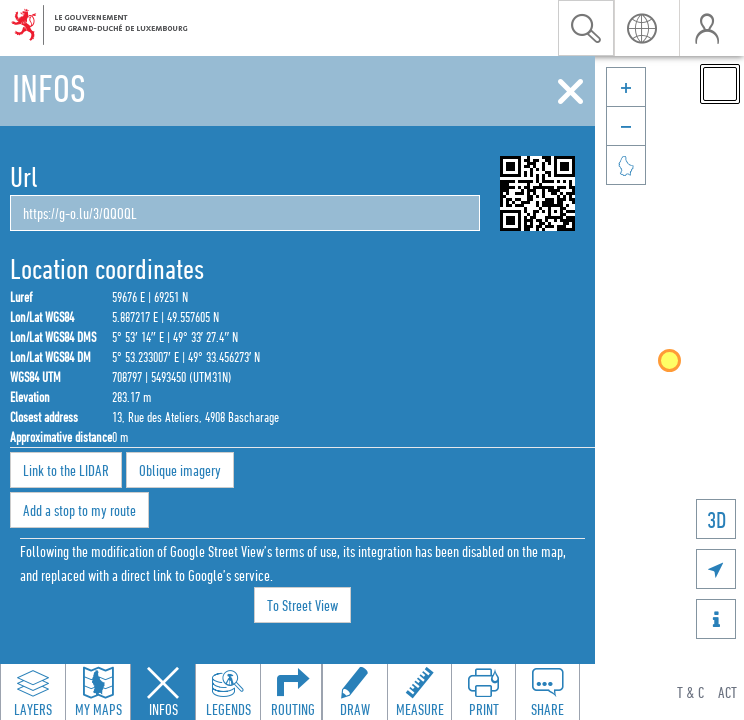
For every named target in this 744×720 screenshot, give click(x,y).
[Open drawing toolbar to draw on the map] (355, 692)
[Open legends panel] (228, 692)
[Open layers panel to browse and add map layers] (33, 692)
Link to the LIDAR (66, 470)
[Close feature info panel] (163, 692)
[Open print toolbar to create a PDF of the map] (483, 692)
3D (716, 519)
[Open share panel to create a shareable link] (547, 692)
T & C (690, 692)
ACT (727, 692)
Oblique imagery (180, 470)
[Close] (570, 92)
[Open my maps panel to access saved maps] (98, 692)
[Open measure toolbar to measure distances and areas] (419, 692)
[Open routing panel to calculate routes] (293, 692)
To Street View (302, 605)
